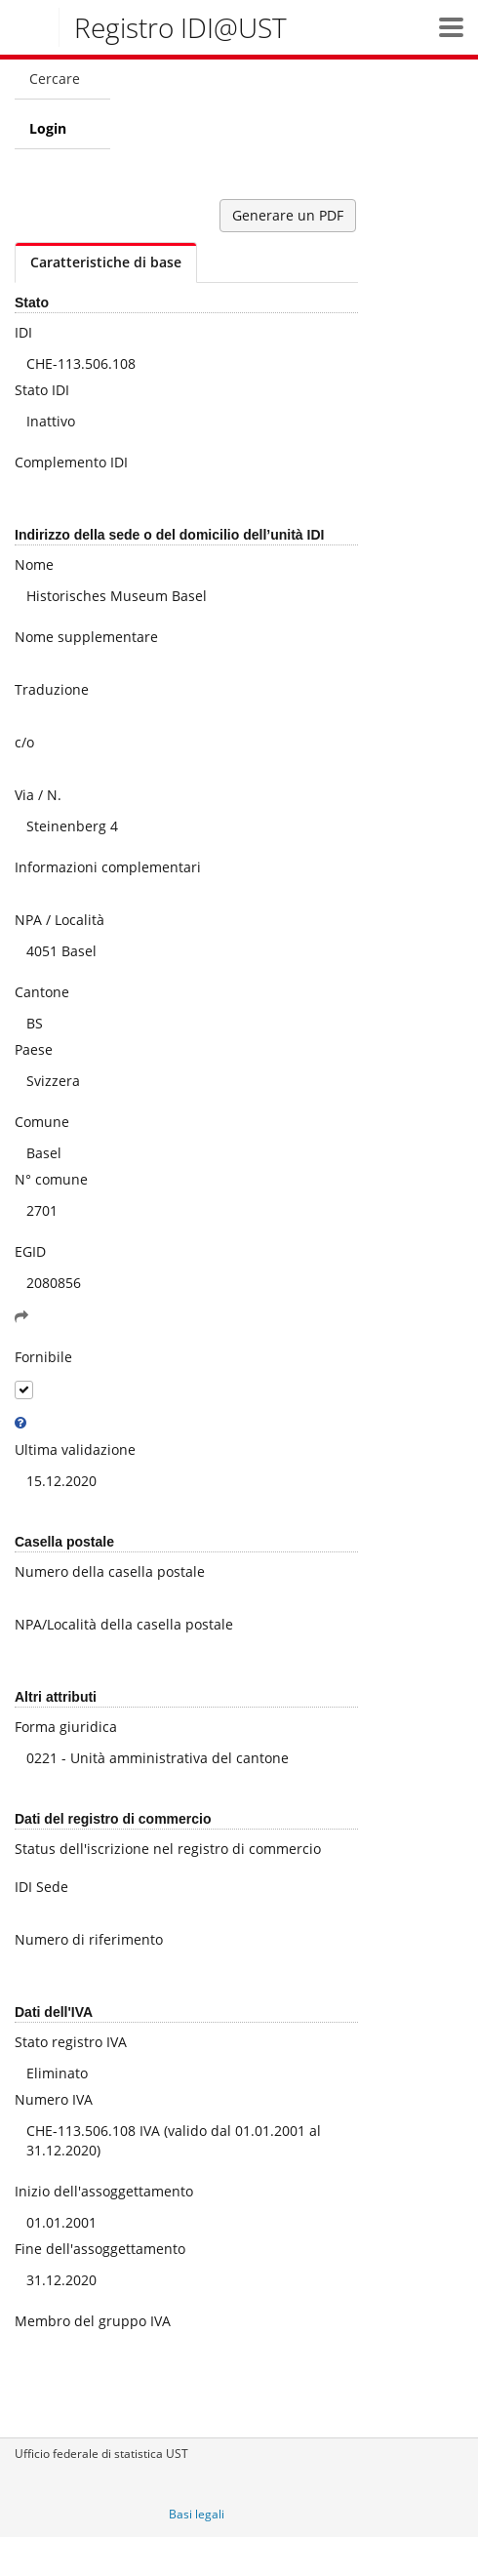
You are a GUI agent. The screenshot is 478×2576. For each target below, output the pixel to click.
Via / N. (38, 794)
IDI (23, 332)
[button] (451, 27)
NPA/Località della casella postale (124, 1624)
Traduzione (52, 689)
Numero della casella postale (110, 1571)
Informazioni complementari (108, 867)
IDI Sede (41, 1886)
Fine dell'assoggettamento (100, 2248)
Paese (34, 1049)
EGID (30, 1251)
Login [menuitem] (47, 128)
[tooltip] (20, 1422)
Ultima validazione (75, 1449)
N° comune (51, 1179)
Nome (34, 564)
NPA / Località (59, 919)
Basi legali (196, 2514)
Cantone (42, 992)
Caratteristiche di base (105, 262)
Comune (42, 1121)
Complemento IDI (71, 462)
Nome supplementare (86, 636)
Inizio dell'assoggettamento (104, 2191)
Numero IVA (54, 2099)
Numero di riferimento (89, 1939)
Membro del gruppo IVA (93, 2321)
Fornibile (43, 1357)
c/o (24, 742)
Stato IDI (42, 390)
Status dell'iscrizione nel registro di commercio (168, 1848)
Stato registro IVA (71, 2042)
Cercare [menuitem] (54, 78)
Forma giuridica (66, 1726)
